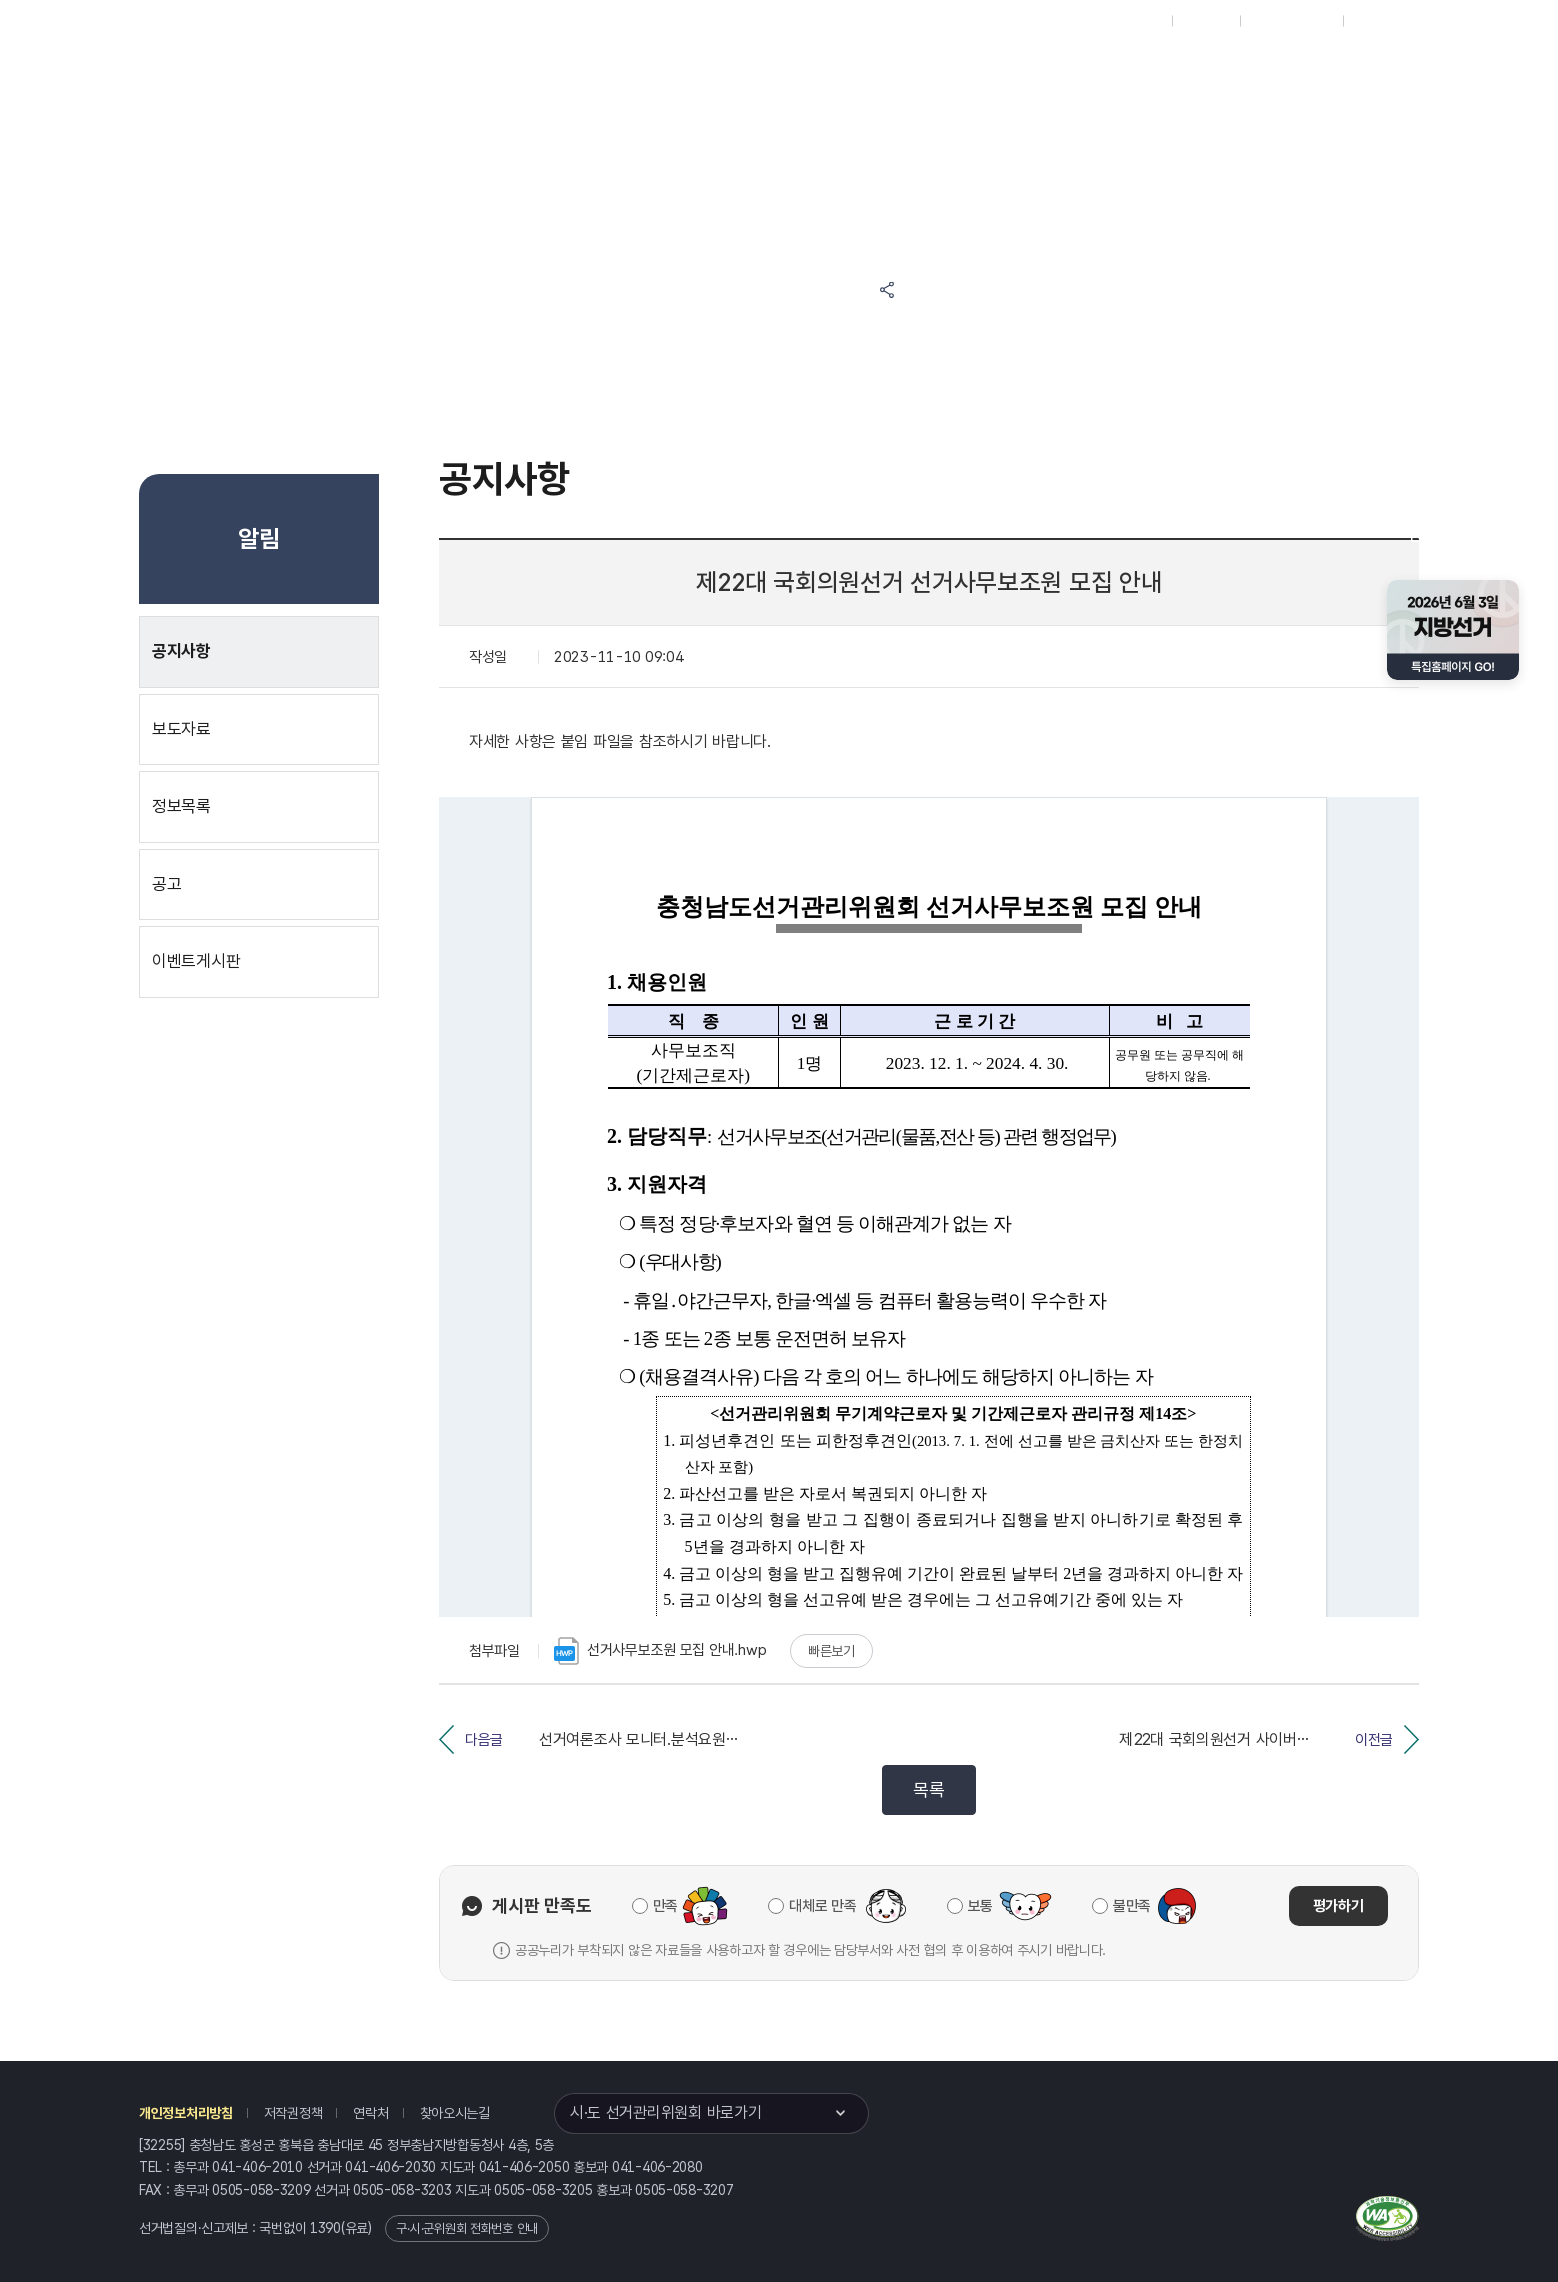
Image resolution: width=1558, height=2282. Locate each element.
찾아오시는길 (455, 2113)
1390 (325, 2228)
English (1375, 21)
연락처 (370, 2113)
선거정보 (675, 71)
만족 (665, 1906)
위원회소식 (560, 71)
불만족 (1132, 1906)
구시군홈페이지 (1291, 21)
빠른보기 (831, 1651)
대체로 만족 (822, 1906)
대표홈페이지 (1126, 21)
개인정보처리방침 (186, 2113)
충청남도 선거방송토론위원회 (1024, 71)
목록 (928, 1789)
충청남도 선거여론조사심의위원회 (1213, 71)
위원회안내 (872, 71)
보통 (980, 1906)
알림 (774, 71)
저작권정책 (293, 2113)
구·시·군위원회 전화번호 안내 (467, 2228)
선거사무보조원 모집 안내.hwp (660, 1651)
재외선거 (1205, 21)
